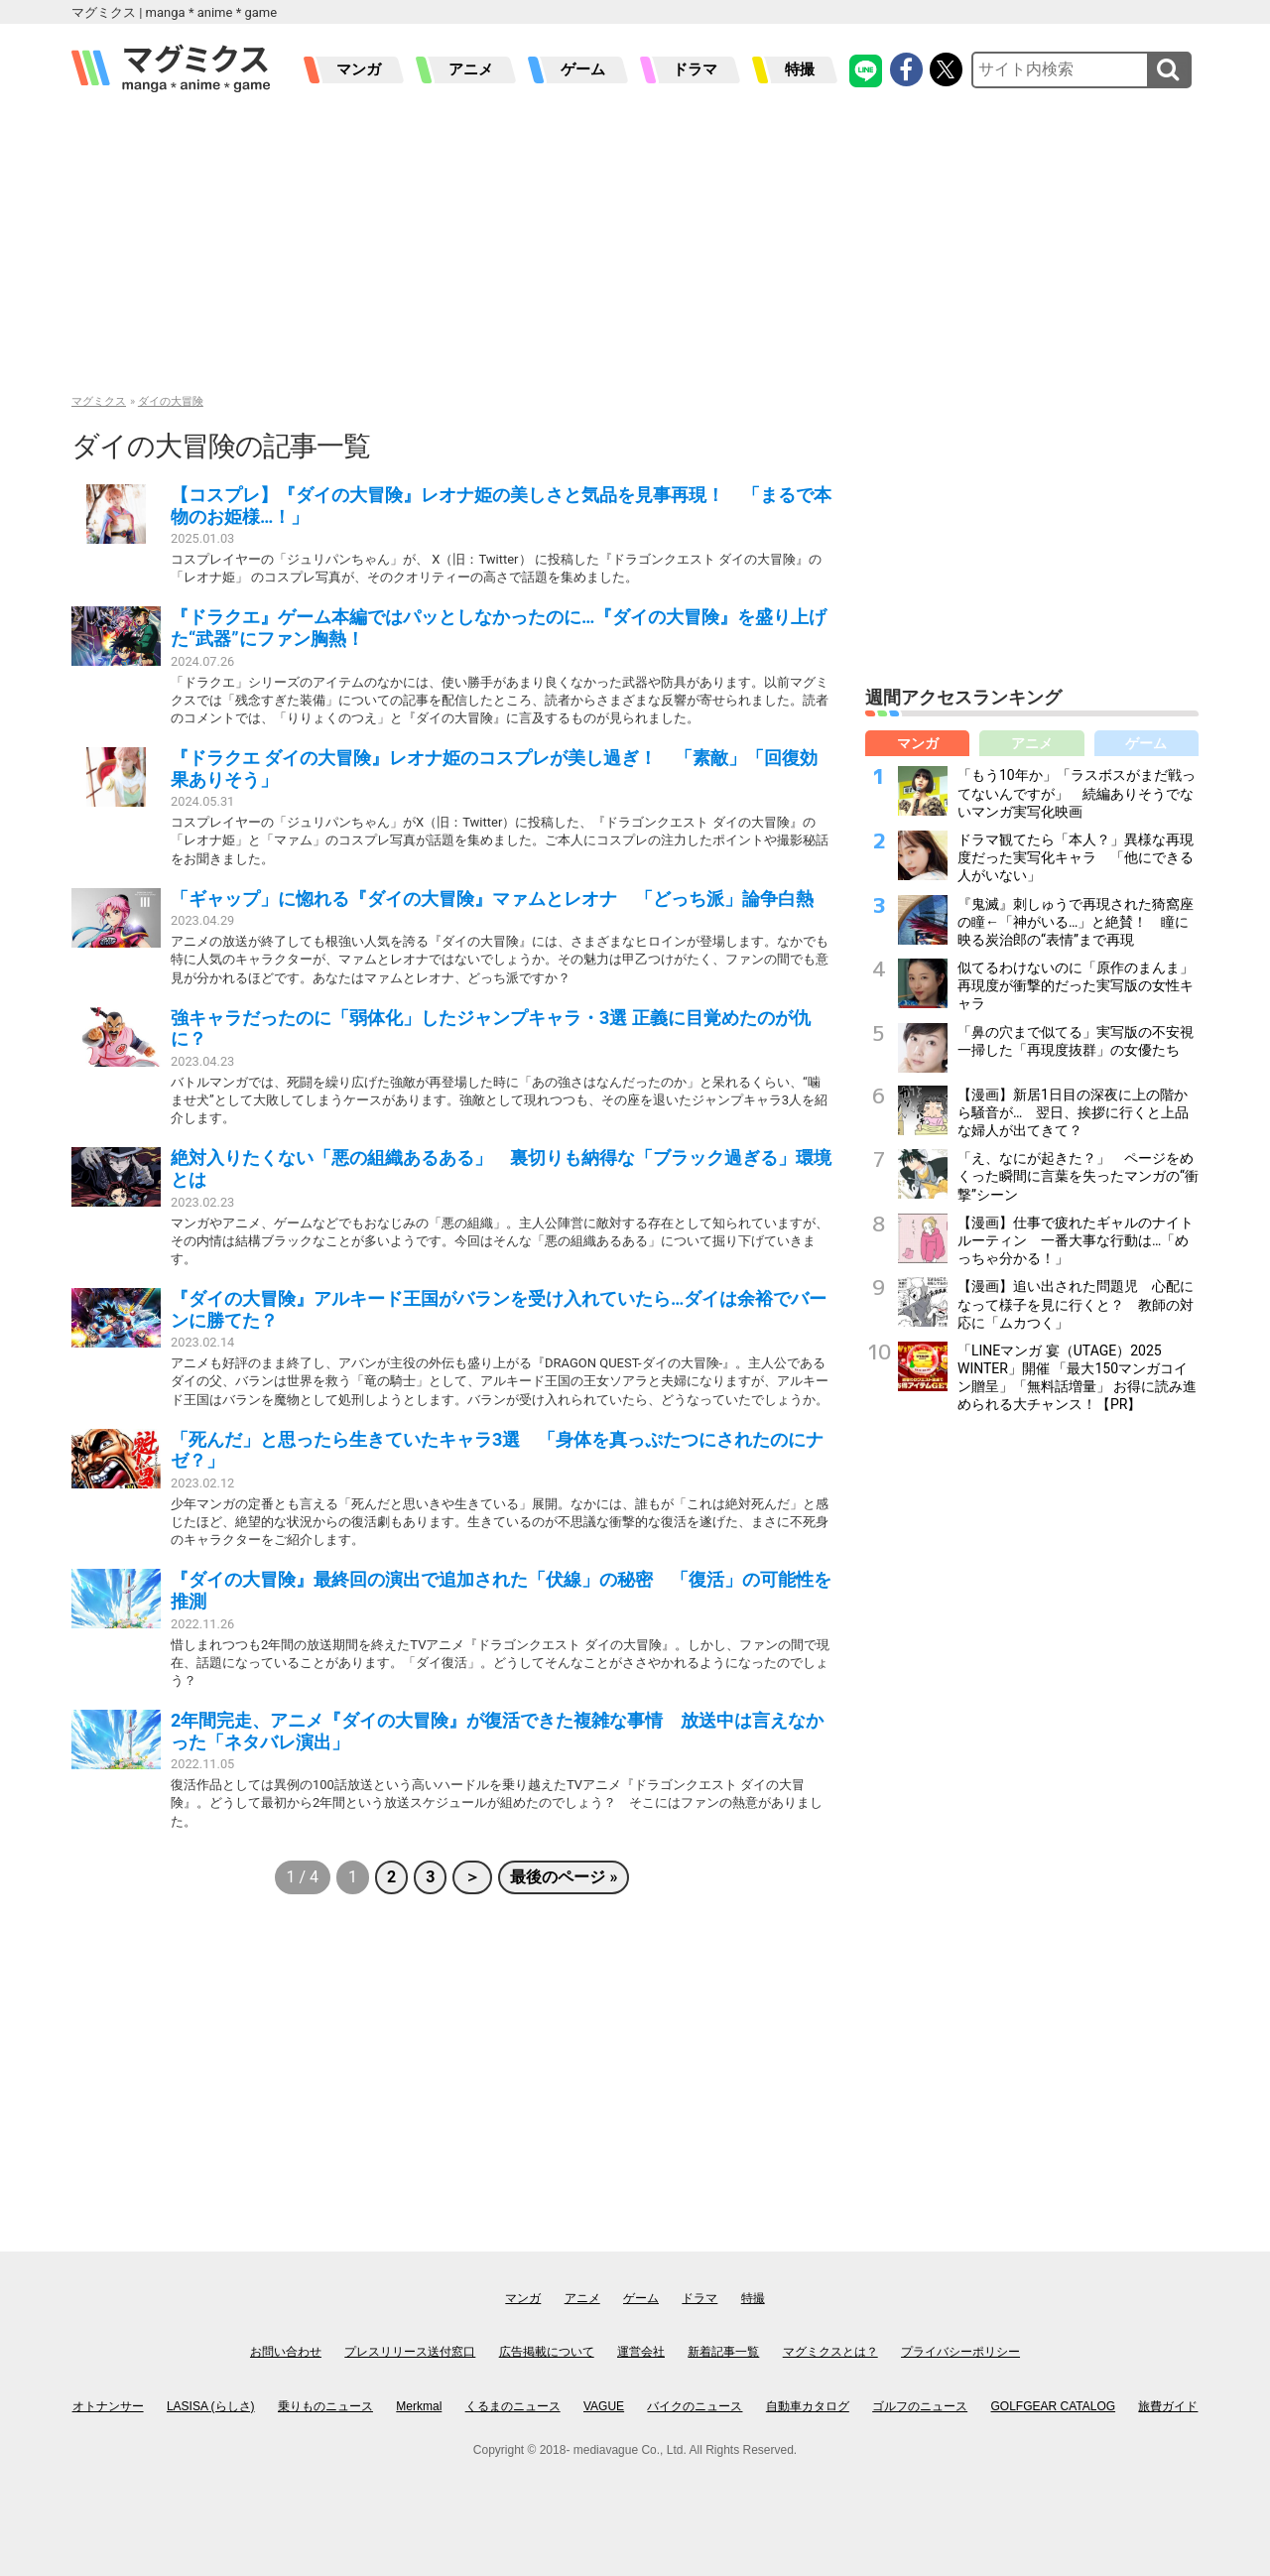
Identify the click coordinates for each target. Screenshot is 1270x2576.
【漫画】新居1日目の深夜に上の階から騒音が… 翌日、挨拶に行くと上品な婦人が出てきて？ (1073, 1112)
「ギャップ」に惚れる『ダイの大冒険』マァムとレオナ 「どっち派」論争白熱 (492, 898)
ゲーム (583, 69)
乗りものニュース (325, 2406)
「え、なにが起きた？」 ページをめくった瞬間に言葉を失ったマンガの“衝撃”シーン (1078, 1176)
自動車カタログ (807, 2406)
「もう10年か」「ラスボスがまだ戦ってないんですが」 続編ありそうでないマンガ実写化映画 (1076, 793)
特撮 (800, 69)
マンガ (358, 69)
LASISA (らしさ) (211, 2406)
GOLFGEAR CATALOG (1053, 2406)
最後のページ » (563, 1877)
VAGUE (603, 2406)
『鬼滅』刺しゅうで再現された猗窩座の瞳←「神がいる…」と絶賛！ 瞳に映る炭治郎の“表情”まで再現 (1075, 922)
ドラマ (695, 69)
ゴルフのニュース (919, 2406)
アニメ (470, 69)
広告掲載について (546, 2352)
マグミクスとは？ (830, 2352)
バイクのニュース (694, 2406)
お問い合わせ (285, 2352)
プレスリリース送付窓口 (409, 2352)
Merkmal (419, 2406)
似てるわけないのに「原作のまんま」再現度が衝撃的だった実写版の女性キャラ (1075, 985)
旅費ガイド (1168, 2406)
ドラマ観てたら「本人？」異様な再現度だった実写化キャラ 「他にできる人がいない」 (1075, 857)
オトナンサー (108, 2406)
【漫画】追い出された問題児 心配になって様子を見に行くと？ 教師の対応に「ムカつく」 (1075, 1304)
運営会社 (641, 2352)
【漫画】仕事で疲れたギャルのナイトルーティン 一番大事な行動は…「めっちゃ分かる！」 (1075, 1240)
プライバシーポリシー (960, 2352)
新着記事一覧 (723, 2352)
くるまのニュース (513, 2406)
